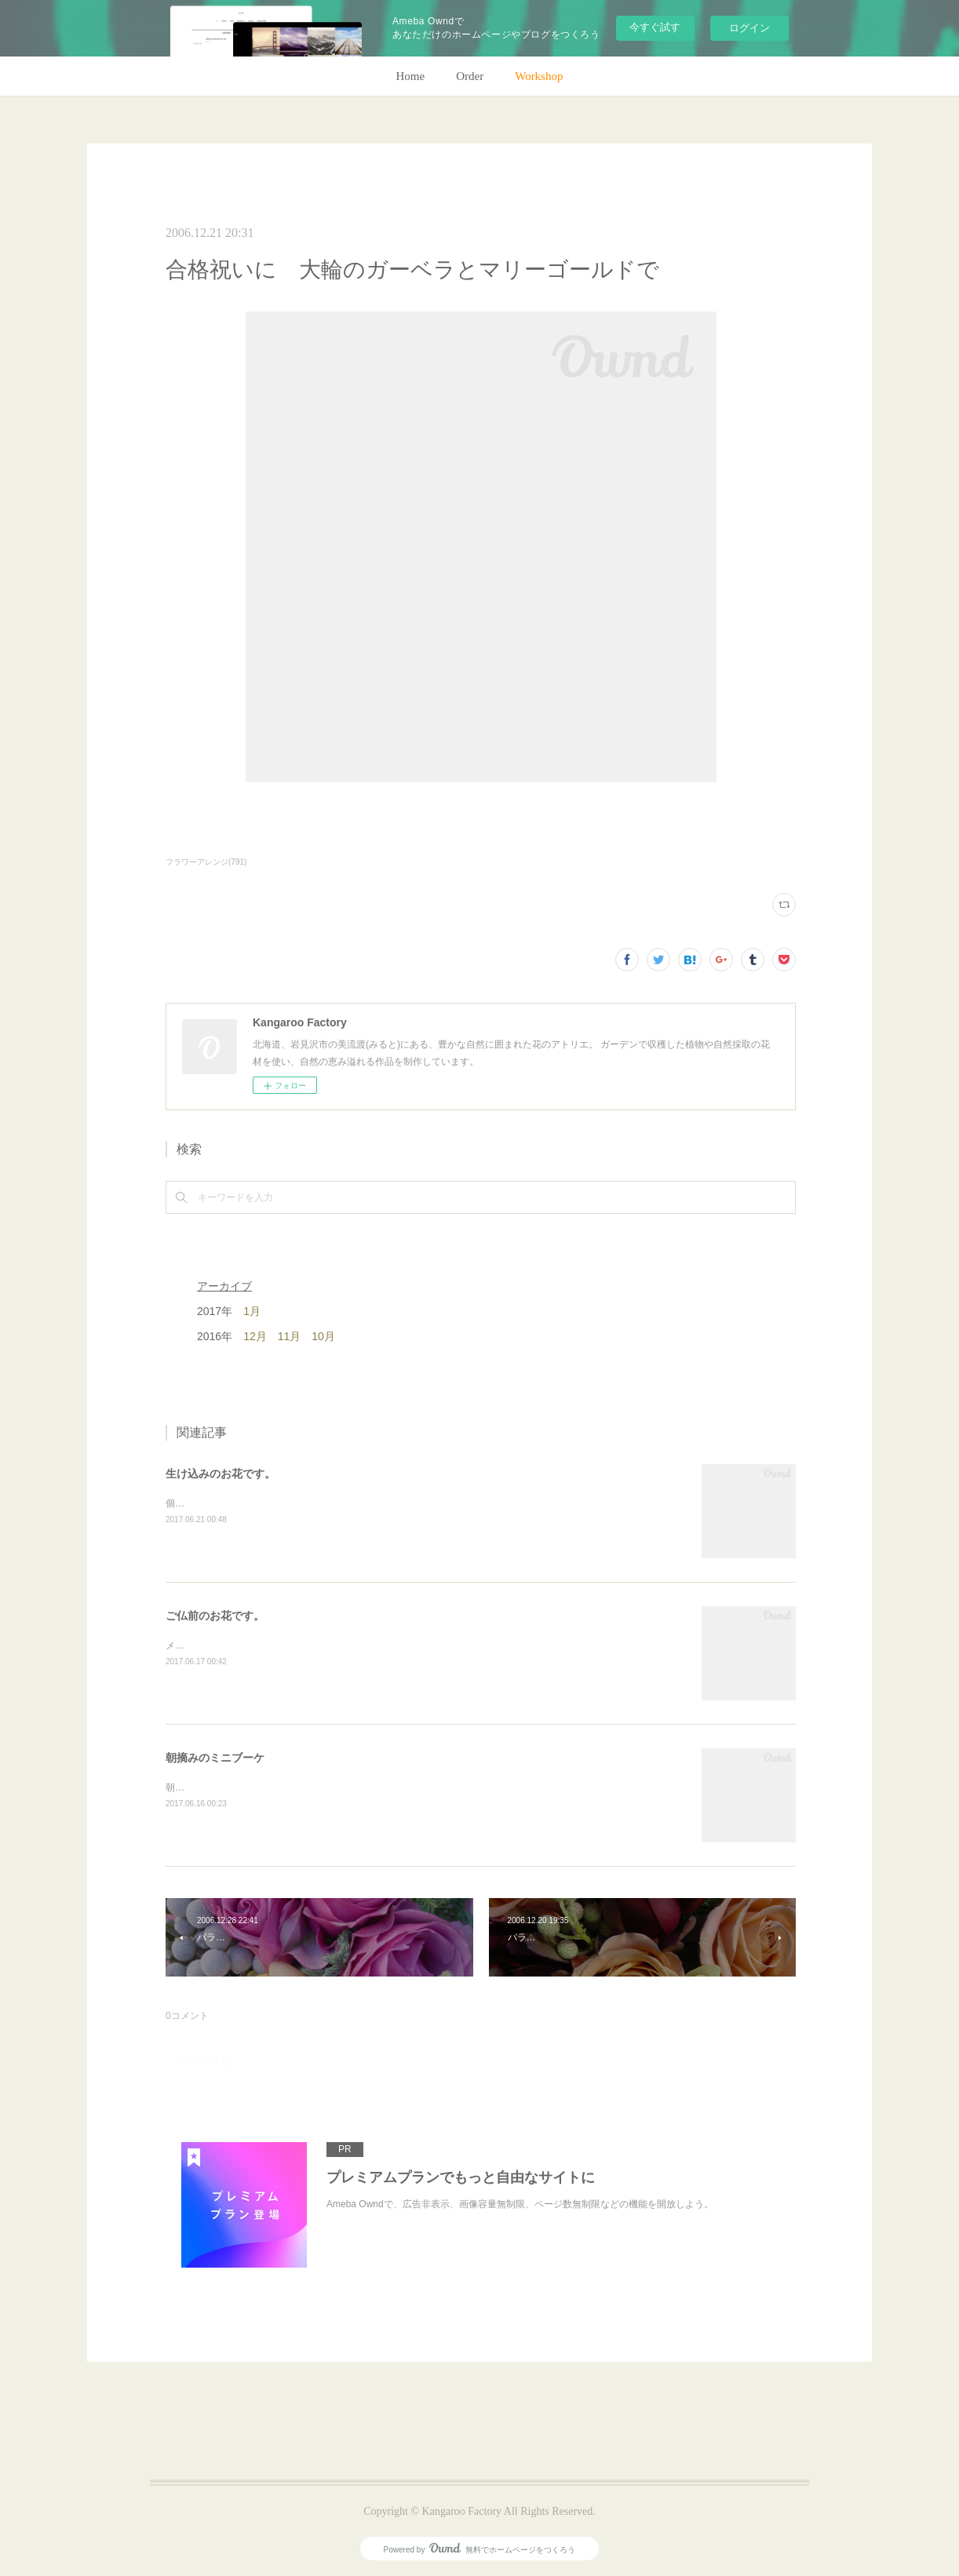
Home (410, 76)
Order (469, 76)
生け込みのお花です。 (220, 1473)
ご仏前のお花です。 (215, 1615)
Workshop (539, 76)
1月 (252, 1311)
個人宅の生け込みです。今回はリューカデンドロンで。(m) (290, 1503)
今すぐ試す (654, 27)
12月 (255, 1336)
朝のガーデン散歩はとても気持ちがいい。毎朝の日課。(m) (290, 1787)
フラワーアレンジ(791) (206, 862)
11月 (289, 1336)
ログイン (749, 28)
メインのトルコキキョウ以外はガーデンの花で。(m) (276, 1645)
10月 (323, 1336)
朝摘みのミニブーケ (215, 1757)
